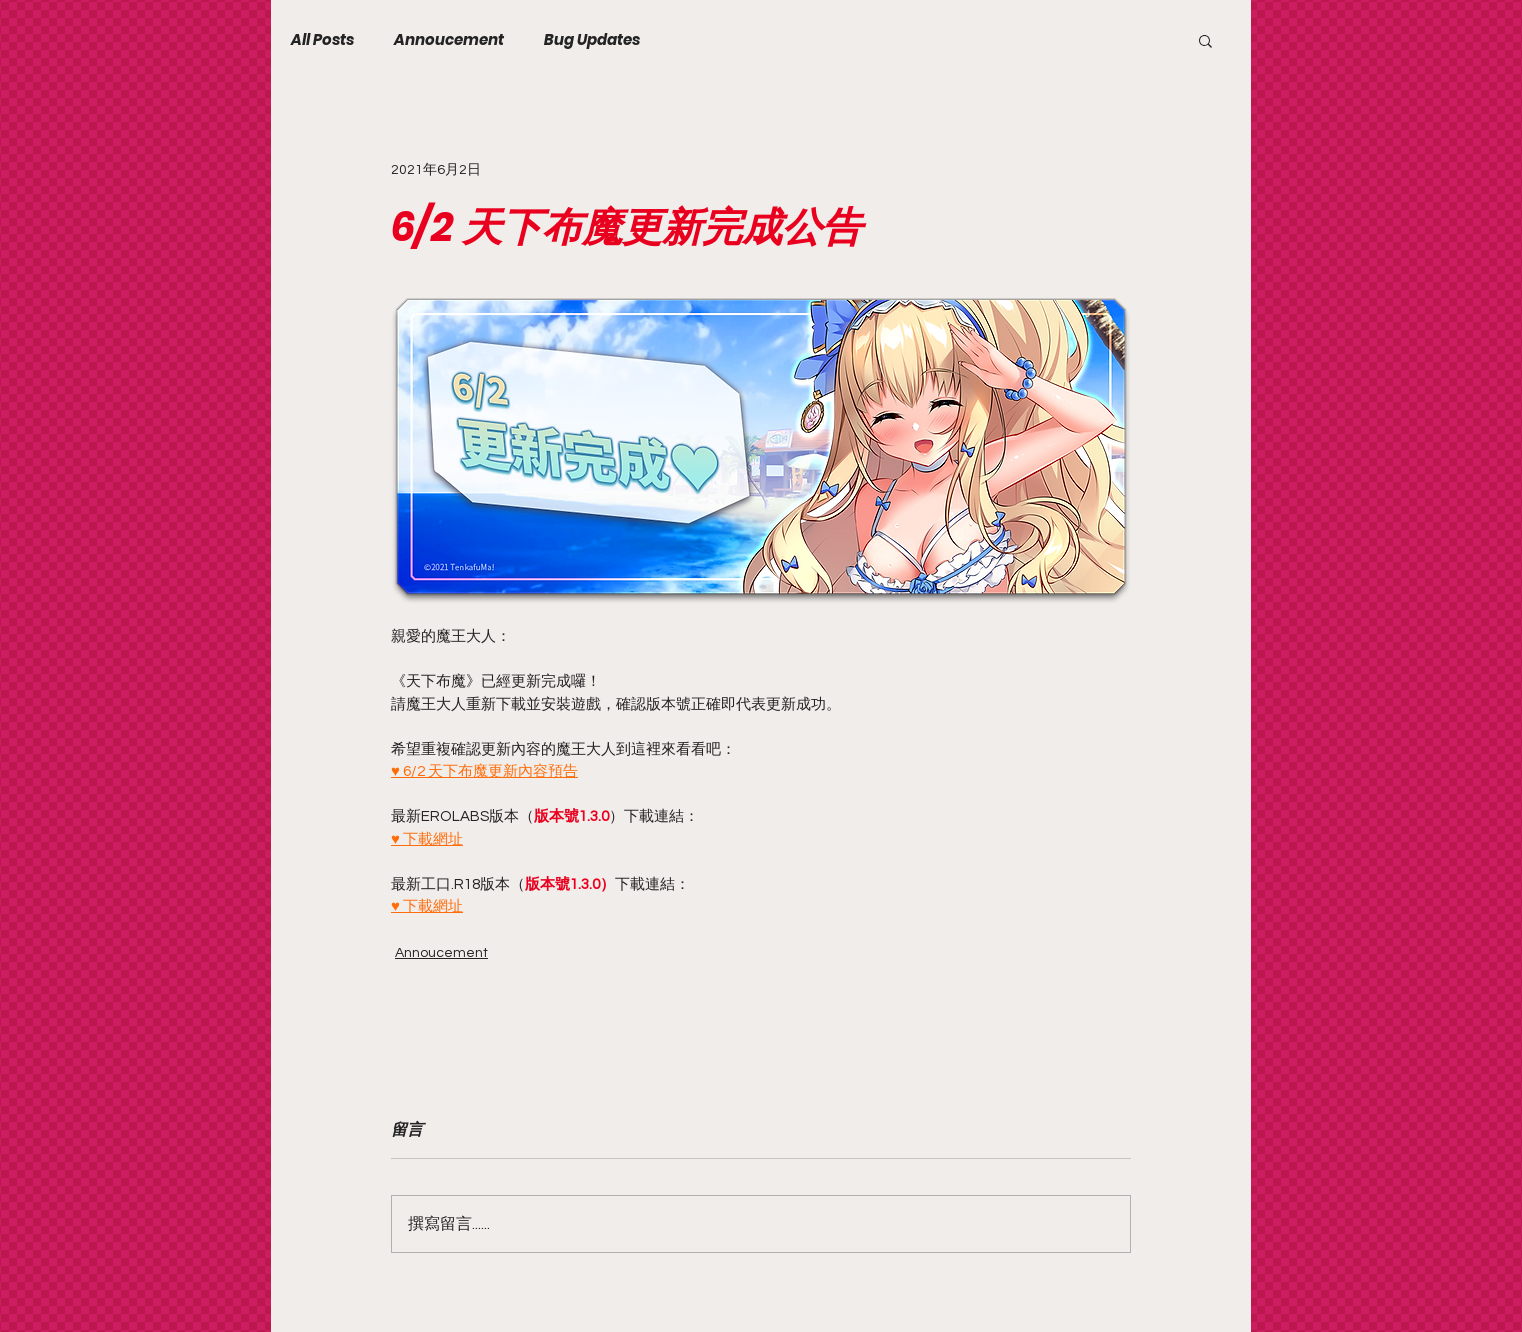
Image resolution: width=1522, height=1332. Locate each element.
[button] (1205, 40)
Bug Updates (592, 40)
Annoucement (449, 40)
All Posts (322, 40)
